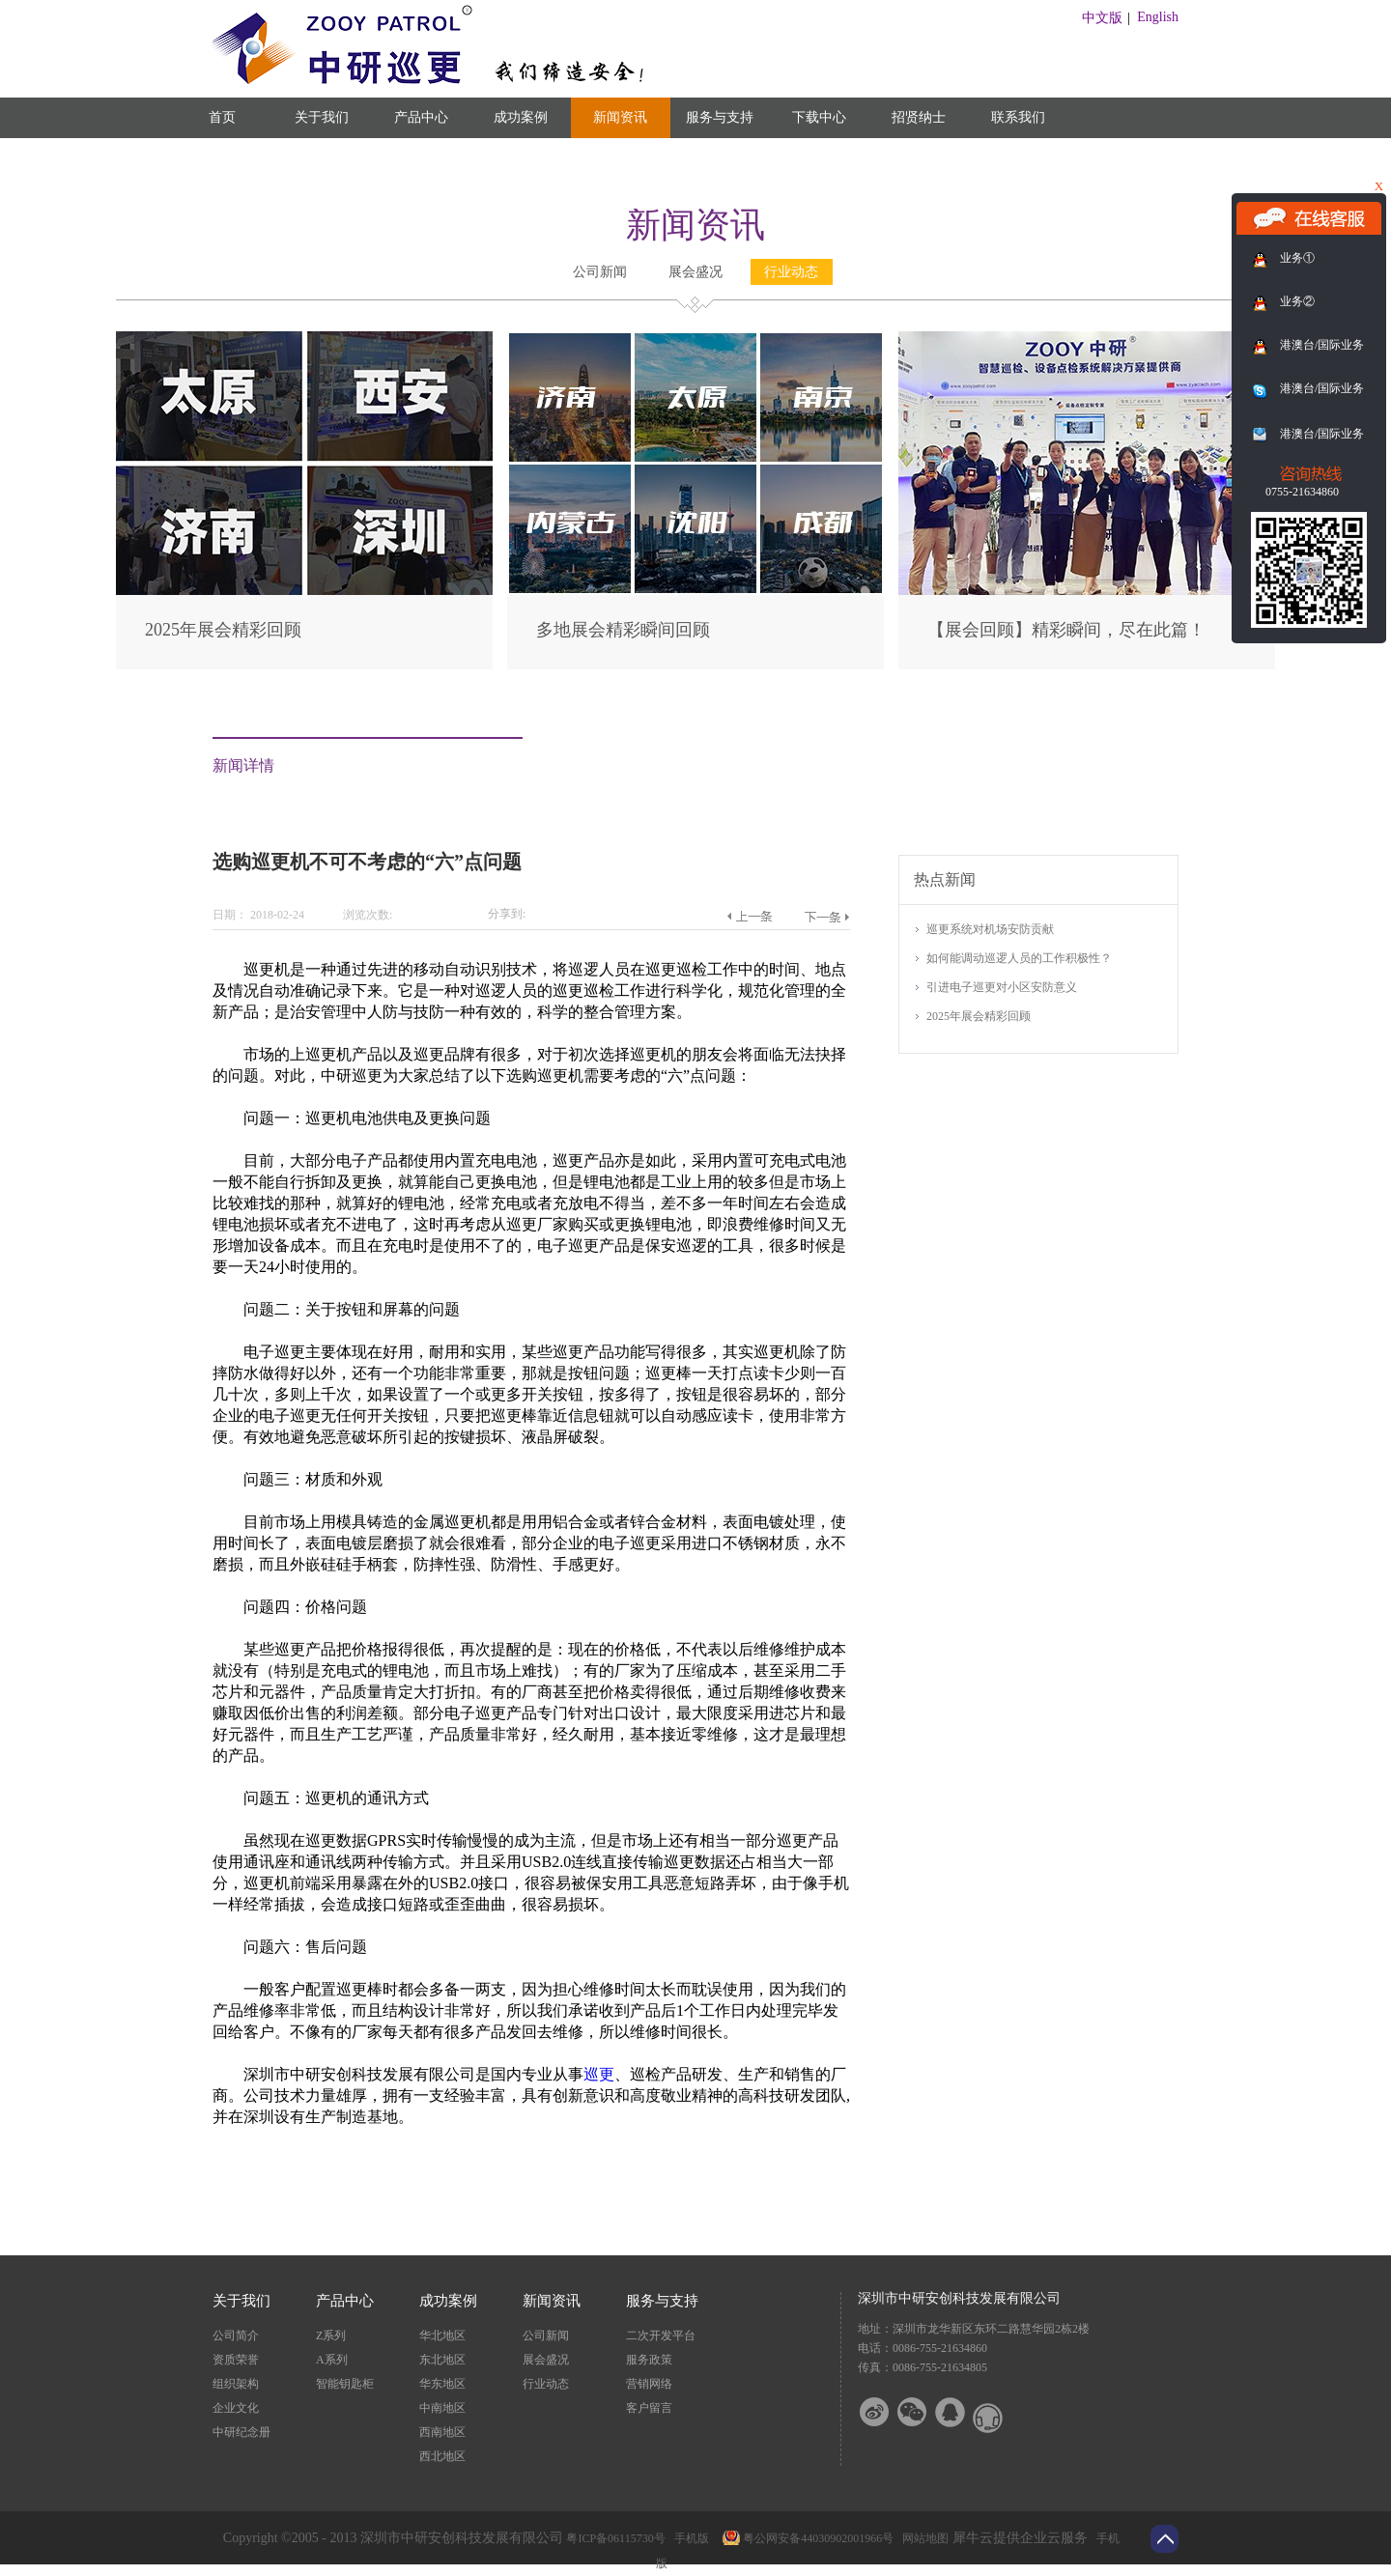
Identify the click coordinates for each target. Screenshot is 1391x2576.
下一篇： (826, 916)
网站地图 (922, 2538)
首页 (222, 117)
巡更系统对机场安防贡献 (990, 929)
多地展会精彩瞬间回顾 (623, 629)
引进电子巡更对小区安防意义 (1001, 987)
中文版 (1102, 18)
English (1157, 17)
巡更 (598, 2074)
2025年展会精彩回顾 (223, 629)
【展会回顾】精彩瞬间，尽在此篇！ (1066, 629)
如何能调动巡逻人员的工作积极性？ (1019, 958)
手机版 (688, 2538)
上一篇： (749, 916)
